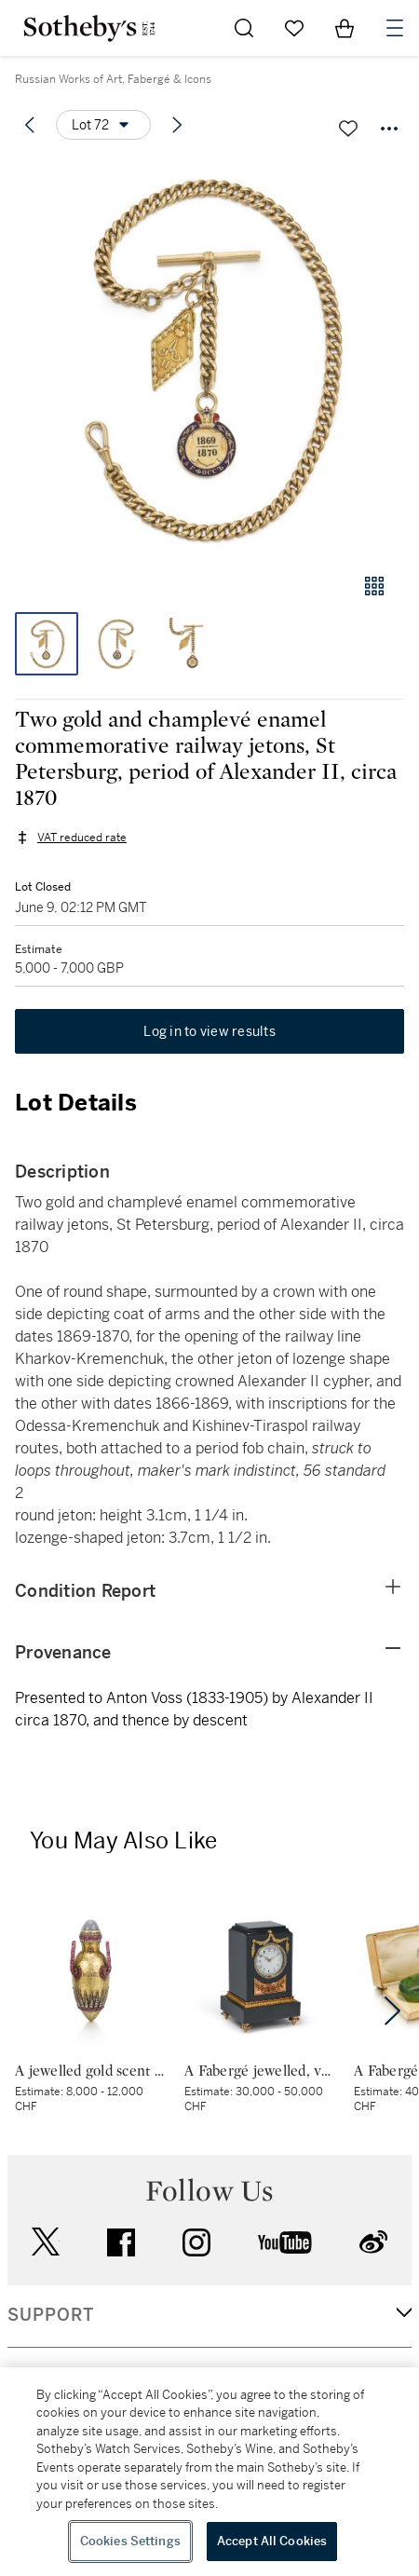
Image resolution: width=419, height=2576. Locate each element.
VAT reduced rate (82, 837)
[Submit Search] (244, 28)
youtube (285, 2242)
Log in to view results (209, 1031)
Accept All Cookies (272, 2541)
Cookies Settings (130, 2541)
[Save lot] (348, 128)
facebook (121, 2242)
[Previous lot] (29, 125)
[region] (209, 2471)
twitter (46, 2242)
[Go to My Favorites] (294, 28)
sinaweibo (373, 2242)
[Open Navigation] (394, 28)
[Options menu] (103, 125)
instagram (196, 2242)
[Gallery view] (374, 586)
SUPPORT (50, 2315)
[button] (209, 357)
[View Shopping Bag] (344, 28)
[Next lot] (177, 125)
